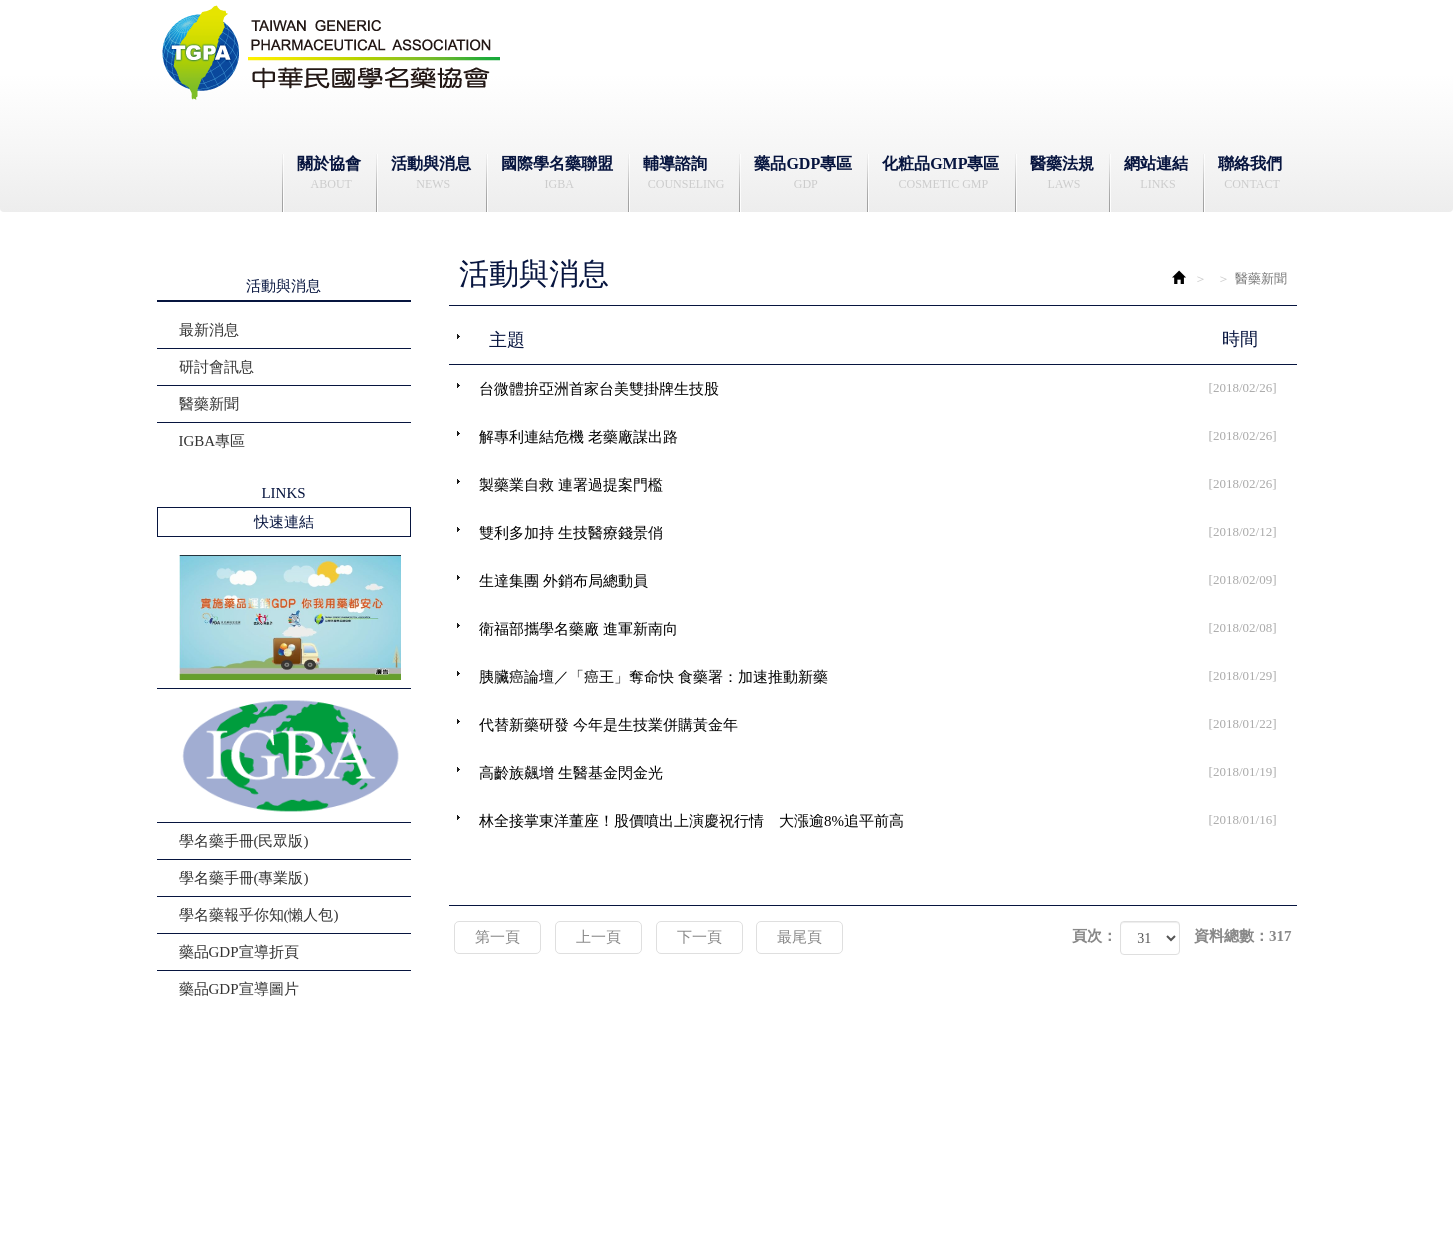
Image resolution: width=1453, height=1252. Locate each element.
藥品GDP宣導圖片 (239, 989)
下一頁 (699, 937)
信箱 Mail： (634, 1167)
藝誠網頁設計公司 (1048, 1210)
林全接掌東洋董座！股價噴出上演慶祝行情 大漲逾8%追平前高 (888, 820)
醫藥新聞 (209, 404)
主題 (885, 339)
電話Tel (568, 1144)
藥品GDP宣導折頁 (239, 952)
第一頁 (497, 937)
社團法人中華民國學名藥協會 (332, 53)
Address (958, 1144)
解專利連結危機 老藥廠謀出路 (888, 436)
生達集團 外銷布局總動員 (888, 580)
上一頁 (598, 937)
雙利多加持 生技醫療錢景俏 (888, 532)
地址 (950, 1122)
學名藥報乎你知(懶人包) (259, 915)
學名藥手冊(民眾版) (244, 841)
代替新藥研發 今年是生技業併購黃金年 (888, 724)
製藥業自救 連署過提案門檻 (888, 484)
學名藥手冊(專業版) (244, 878)
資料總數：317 (1243, 936)
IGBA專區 (212, 441)
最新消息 (209, 330)
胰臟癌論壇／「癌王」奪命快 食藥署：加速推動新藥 (888, 676)
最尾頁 (799, 937)
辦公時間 (573, 1122)
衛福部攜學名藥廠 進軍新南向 (888, 628)
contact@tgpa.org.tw (667, 1166)
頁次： (1094, 936)
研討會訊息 (216, 367)
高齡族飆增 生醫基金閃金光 (888, 772)
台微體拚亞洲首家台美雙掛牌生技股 (888, 388)
